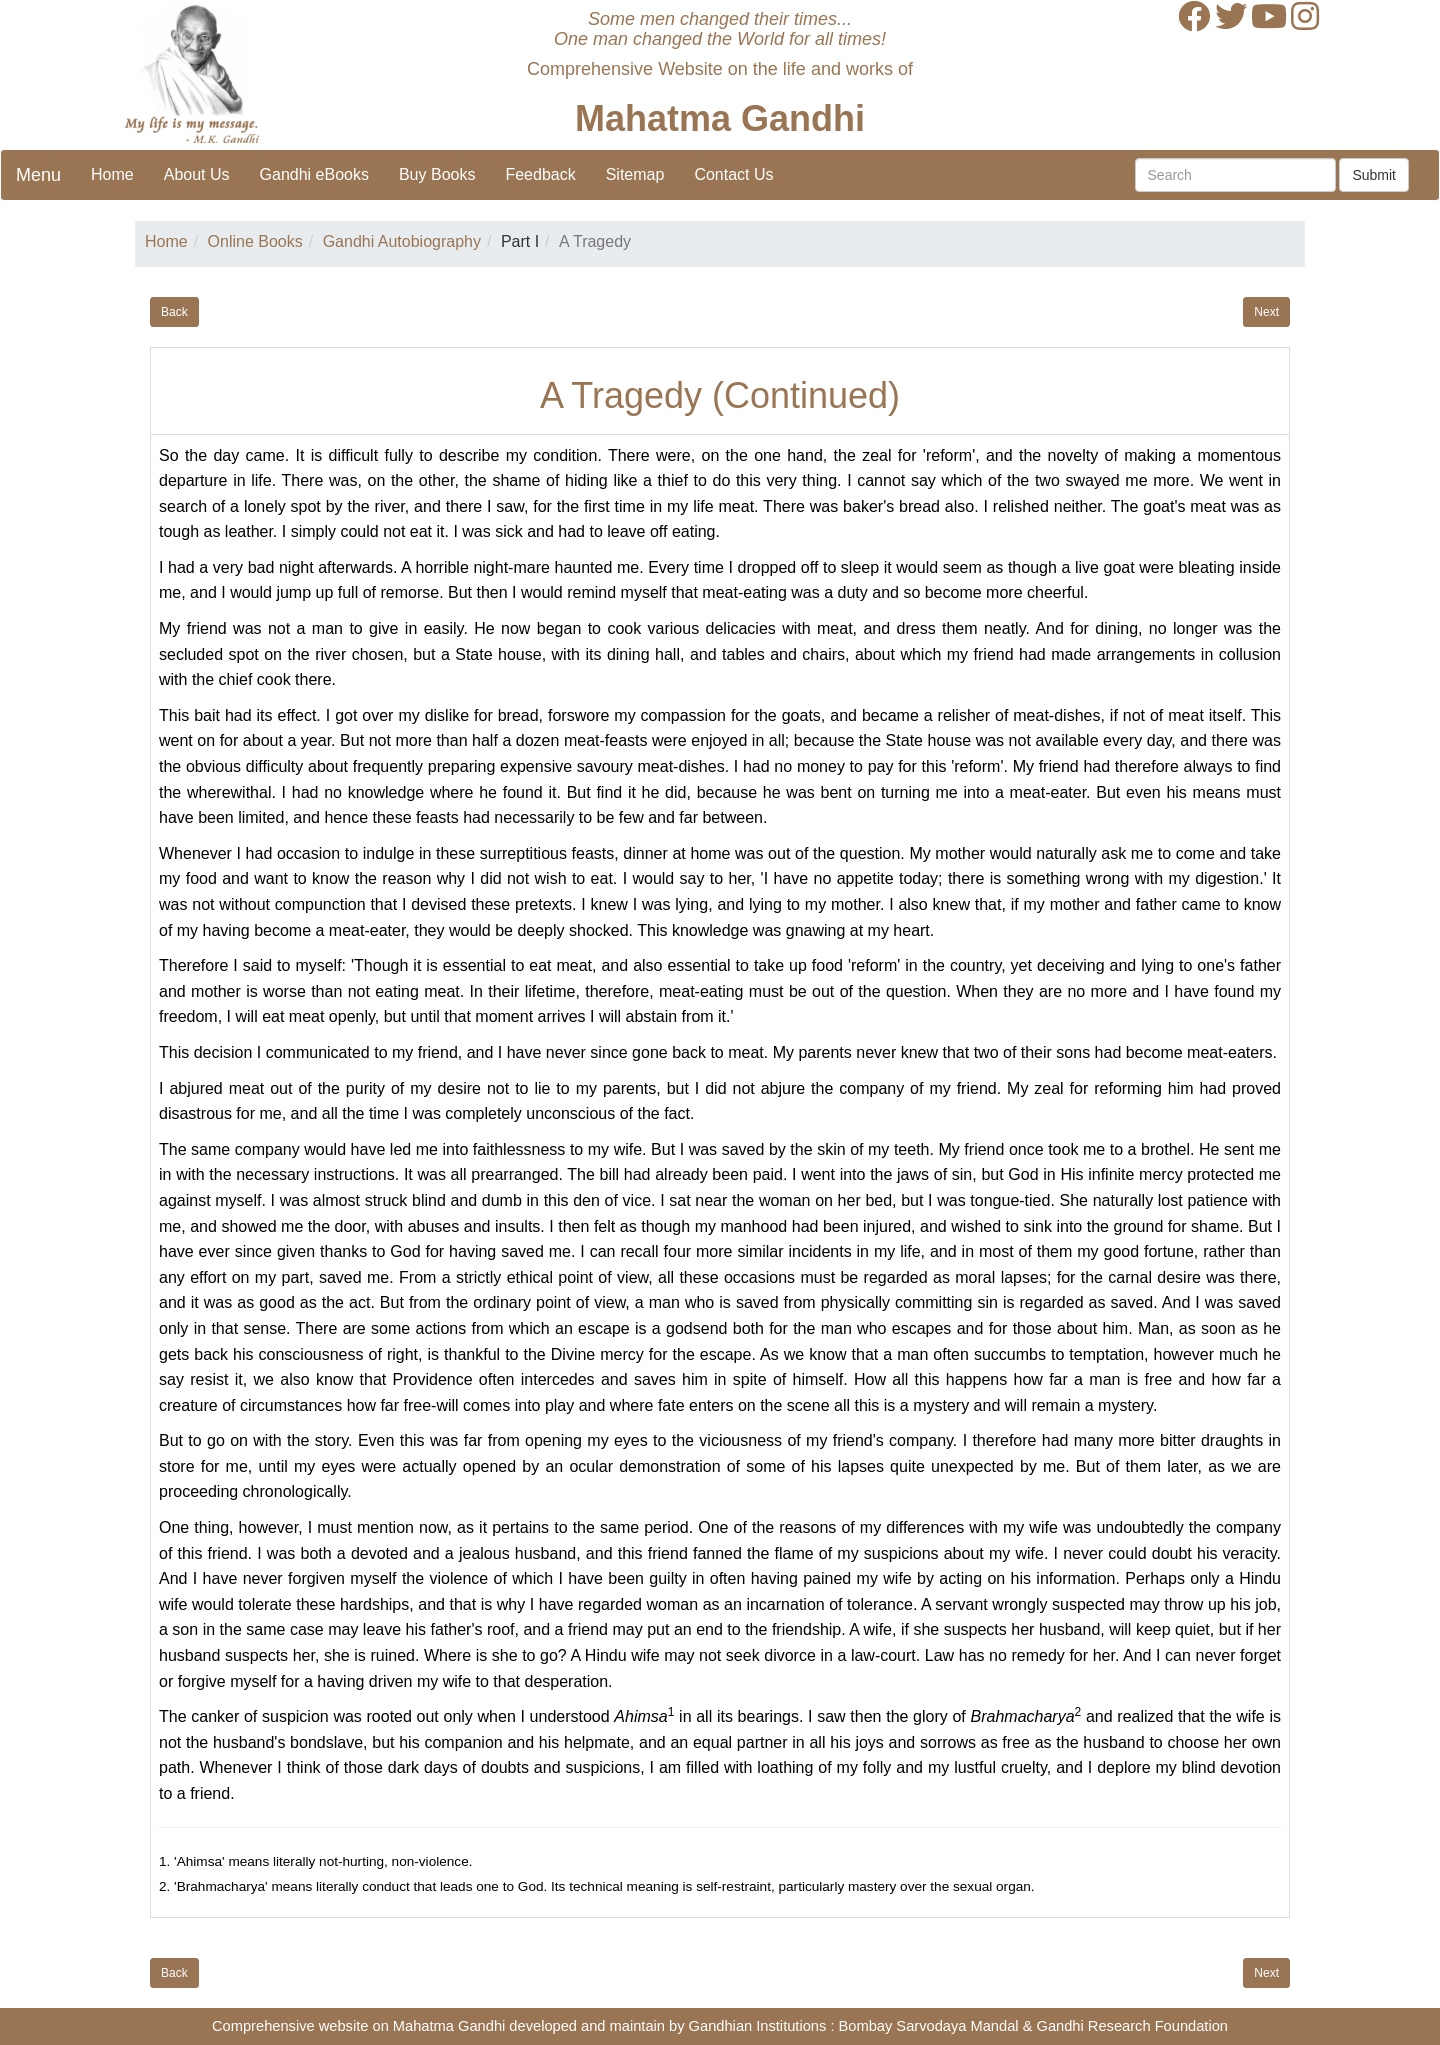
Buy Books (437, 174)
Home (112, 174)
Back (174, 312)
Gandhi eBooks (314, 174)
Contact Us (733, 174)
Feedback (540, 174)
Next (1266, 312)
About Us (197, 174)
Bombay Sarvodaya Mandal (929, 2026)
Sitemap (635, 174)
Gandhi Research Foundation (1132, 2026)
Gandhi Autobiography (402, 241)
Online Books (255, 241)
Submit (1374, 175)
